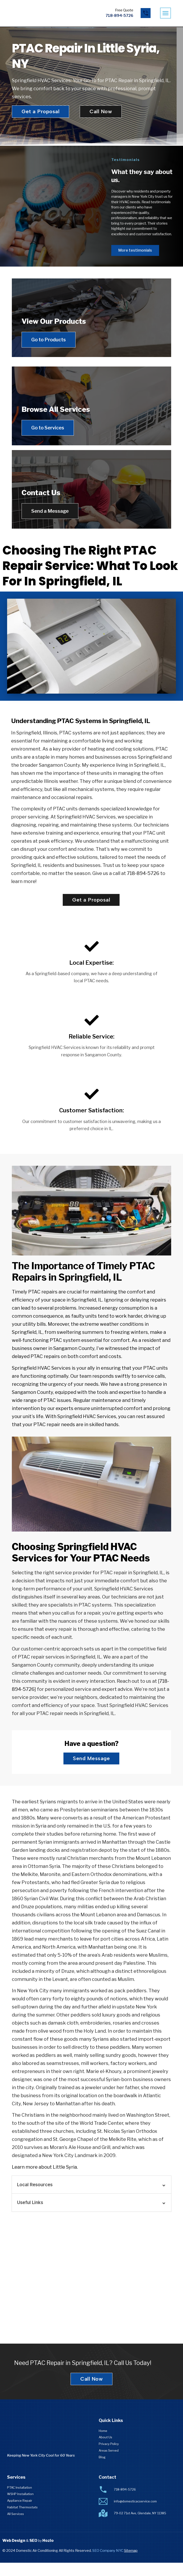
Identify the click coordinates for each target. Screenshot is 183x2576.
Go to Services (49, 434)
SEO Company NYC (108, 2564)
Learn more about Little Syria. (45, 2180)
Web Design (13, 2553)
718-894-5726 (143, 886)
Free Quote (124, 10)
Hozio (48, 2553)
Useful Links (30, 2216)
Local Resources (35, 2197)
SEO (33, 2553)
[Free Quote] (146, 13)
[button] (165, 13)
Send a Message (52, 522)
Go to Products (50, 342)
